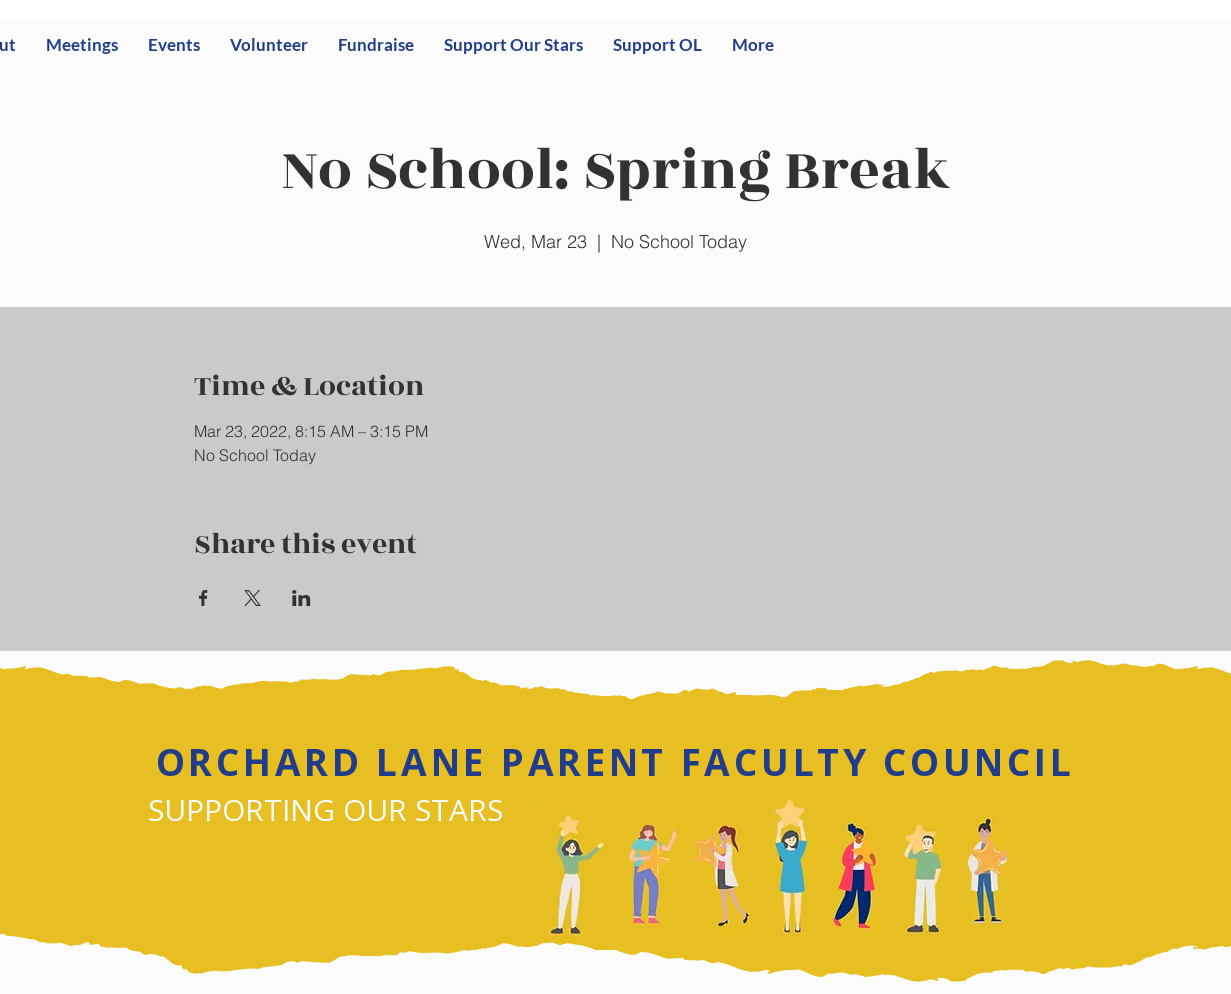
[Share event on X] (252, 598)
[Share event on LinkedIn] (301, 598)
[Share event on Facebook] (203, 598)
